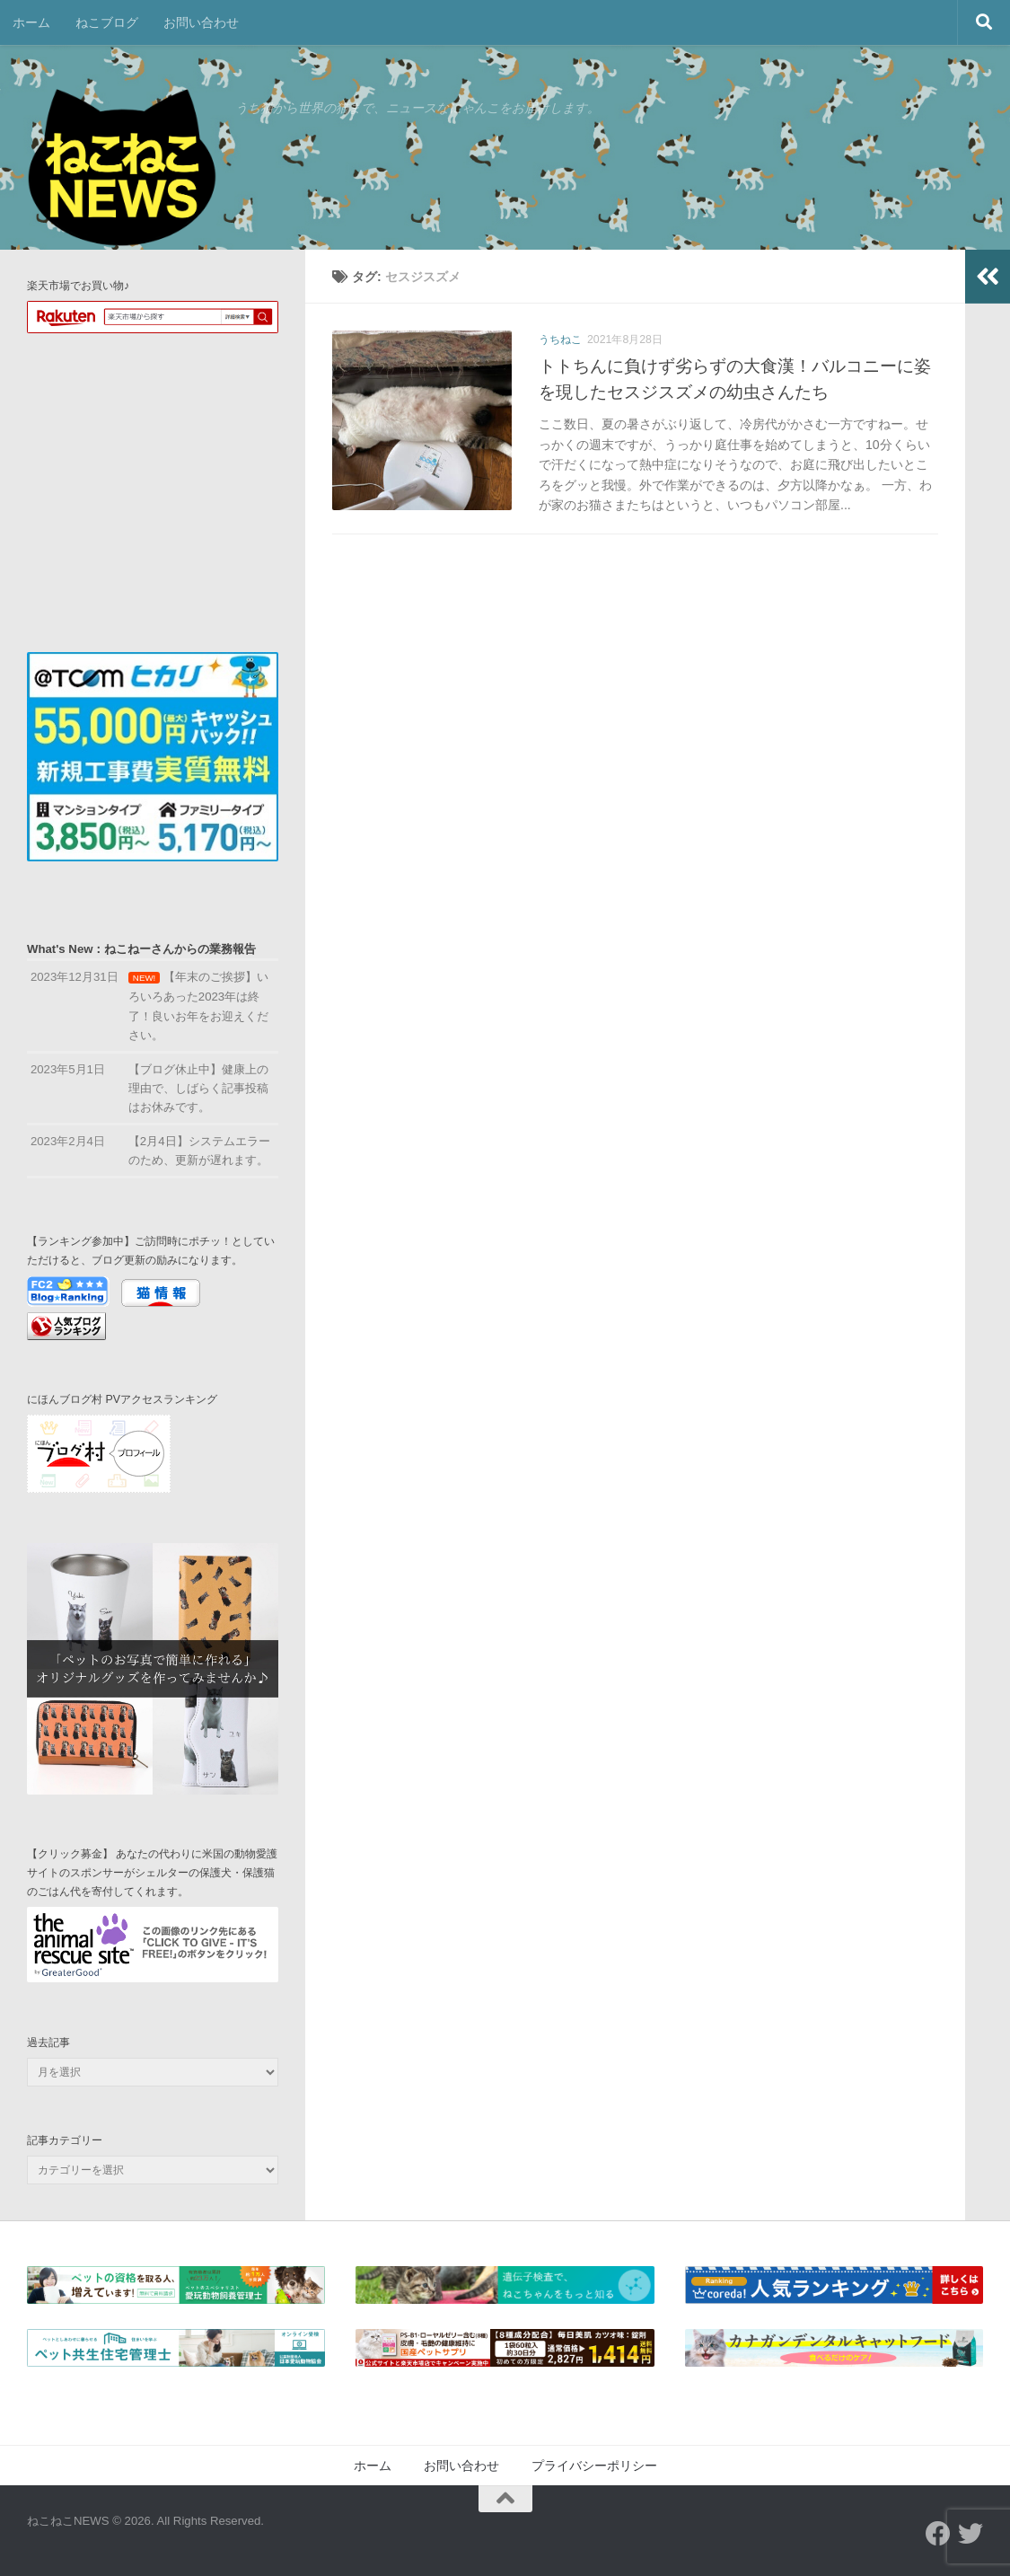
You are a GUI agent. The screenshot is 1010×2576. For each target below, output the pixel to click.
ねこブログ (106, 22)
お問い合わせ (201, 22)
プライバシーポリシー (594, 2465)
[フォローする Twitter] (970, 2533)
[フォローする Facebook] (938, 2533)
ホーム (31, 22)
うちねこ (560, 339)
